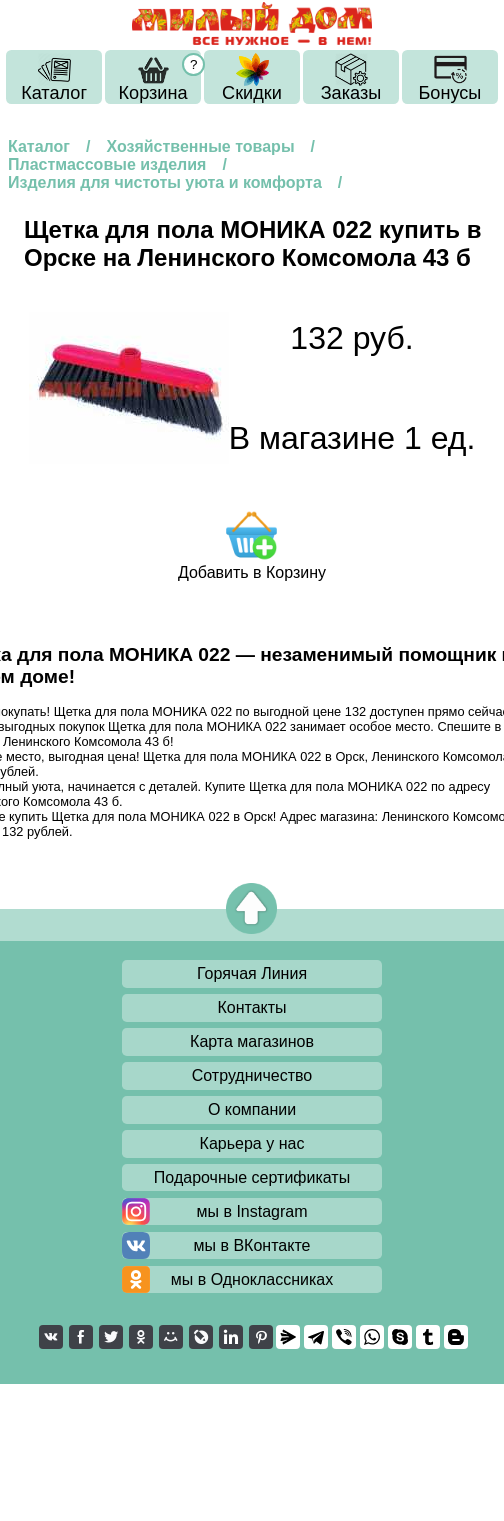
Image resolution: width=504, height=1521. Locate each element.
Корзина (153, 93)
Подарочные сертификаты (252, 1177)
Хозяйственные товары (200, 146)
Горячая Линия (252, 973)
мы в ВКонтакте (252, 1245)
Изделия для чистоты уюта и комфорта (165, 182)
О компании (252, 1109)
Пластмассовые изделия (107, 164)
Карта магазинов (252, 1041)
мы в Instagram (251, 1211)
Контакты (251, 1007)
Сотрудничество (252, 1075)
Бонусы (449, 93)
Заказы (351, 93)
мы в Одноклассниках (252, 1279)
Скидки (252, 93)
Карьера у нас (252, 1143)
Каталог (54, 93)
